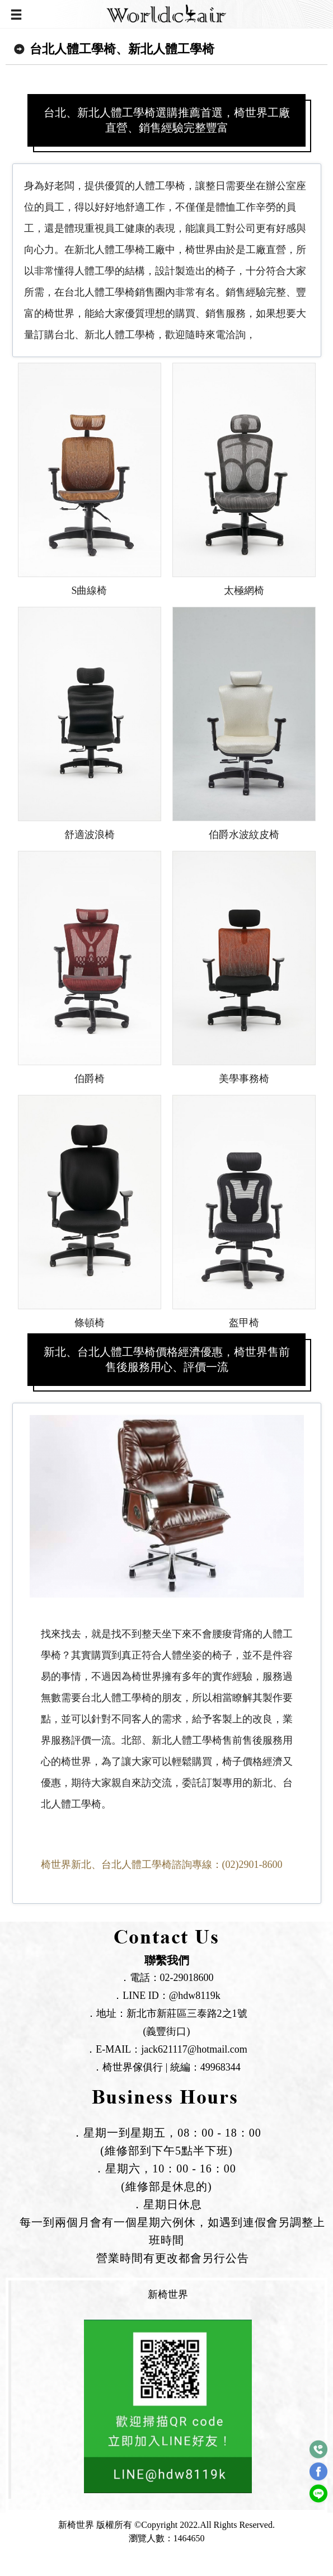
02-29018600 (187, 1977)
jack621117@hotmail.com (194, 2049)
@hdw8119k (195, 1995)
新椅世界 (168, 2294)
